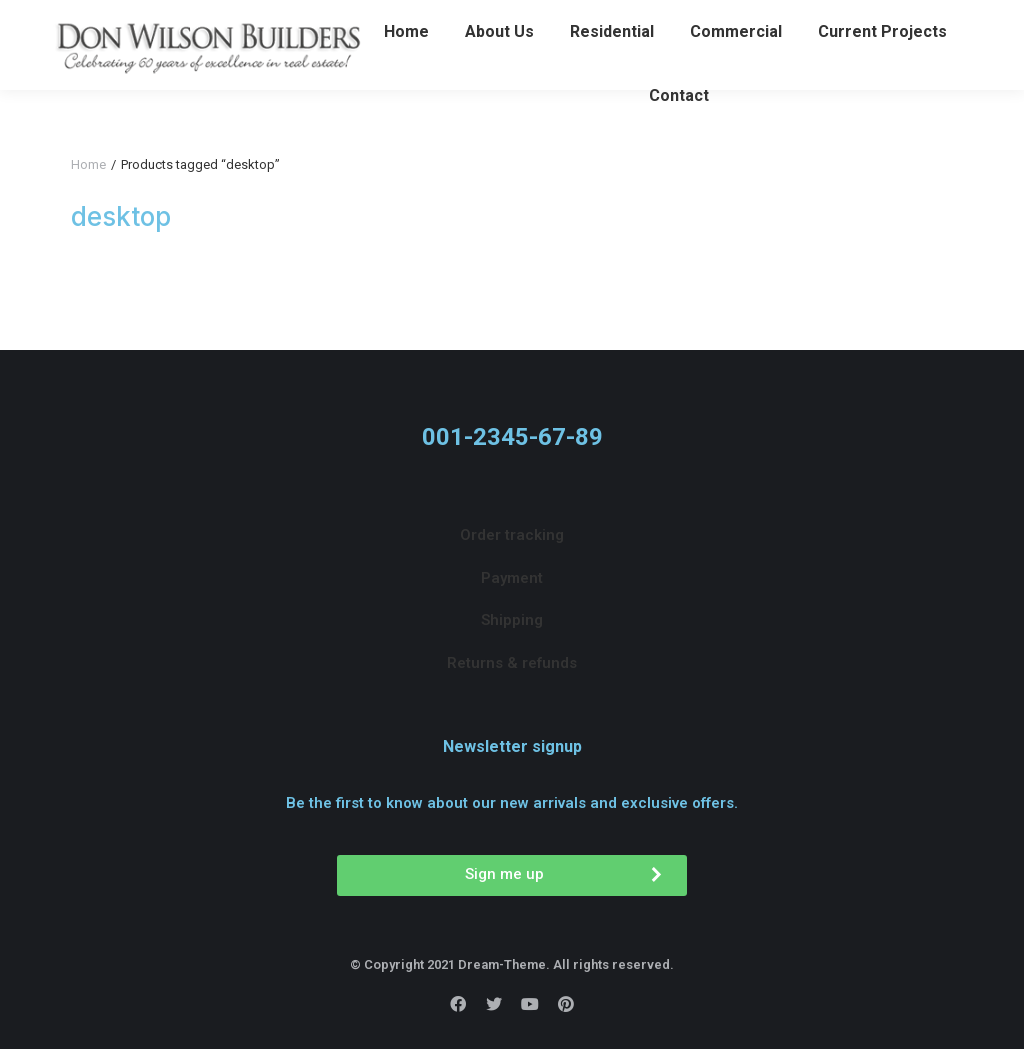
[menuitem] (406, 68)
